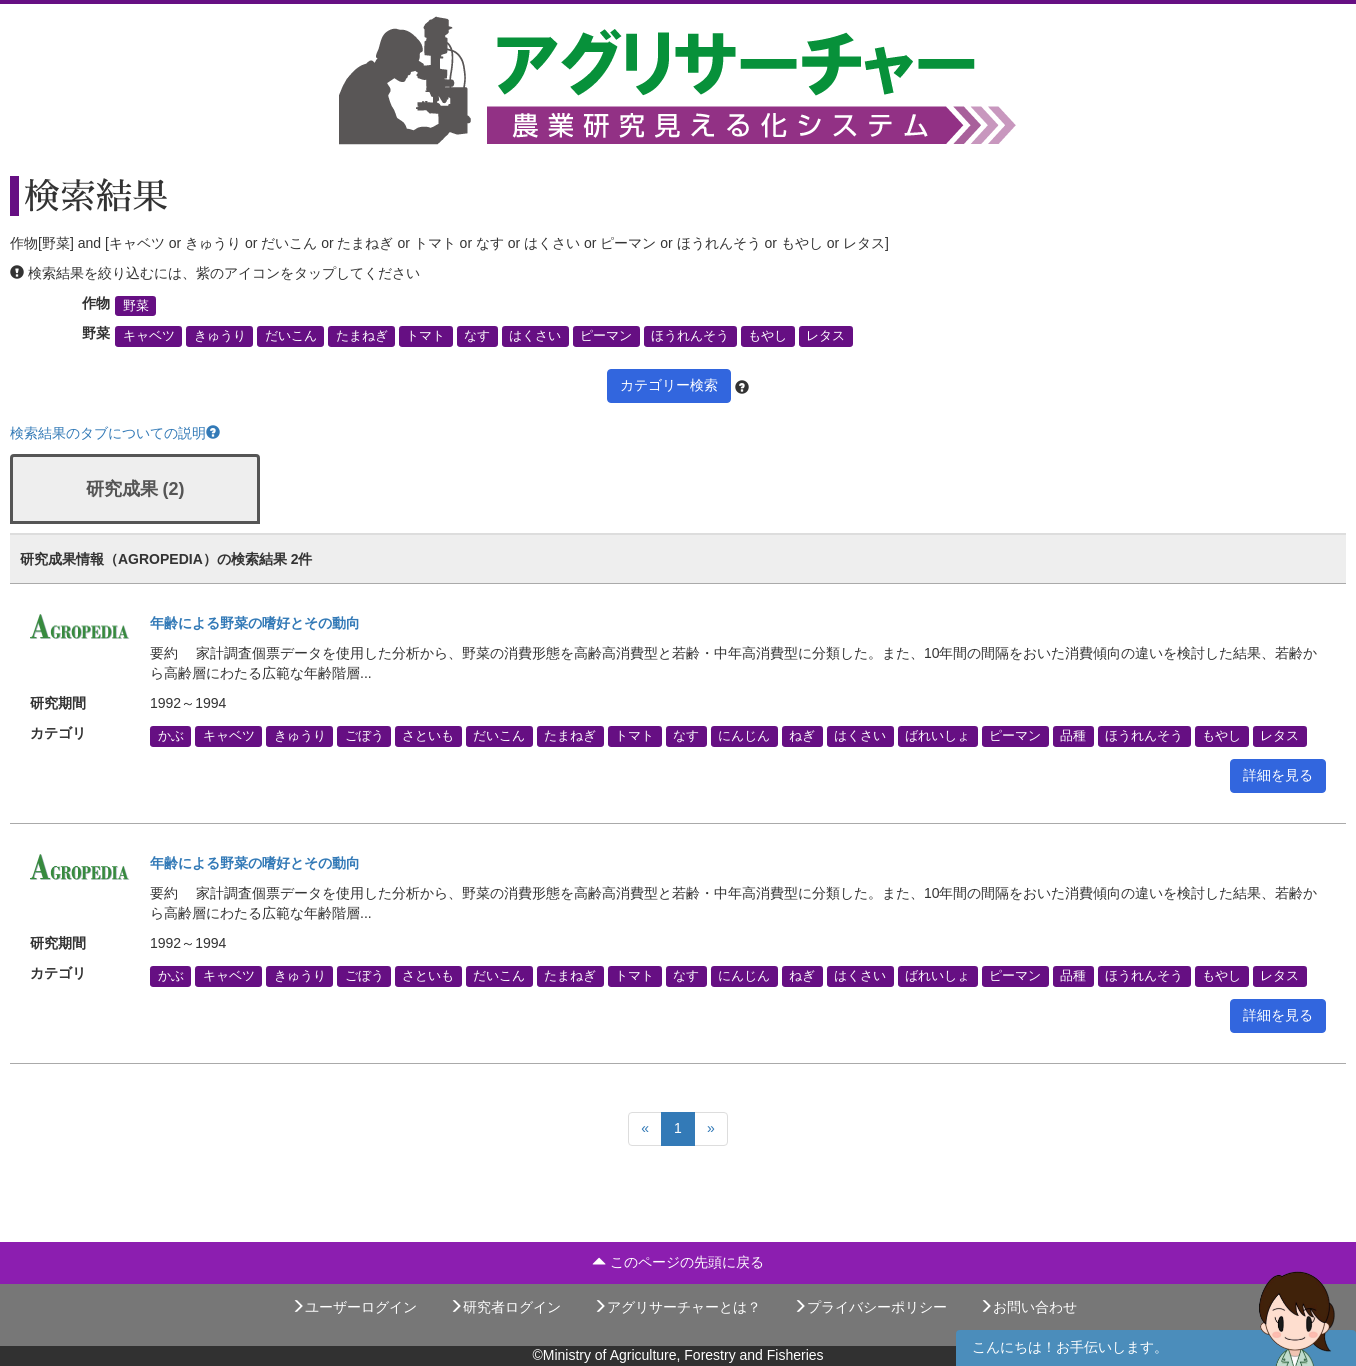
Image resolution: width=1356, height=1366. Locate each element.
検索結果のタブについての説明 (115, 433)
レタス (825, 336)
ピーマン (606, 336)
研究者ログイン (505, 1307)
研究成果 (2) (135, 489)
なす (477, 336)
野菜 (136, 306)
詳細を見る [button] (1278, 775)
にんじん (744, 736)
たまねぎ (362, 336)
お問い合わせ (1028, 1307)
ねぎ (802, 736)
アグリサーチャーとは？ (677, 1307)
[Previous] (645, 1129)
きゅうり (220, 336)
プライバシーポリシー (870, 1307)
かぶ (171, 736)
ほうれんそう (690, 336)
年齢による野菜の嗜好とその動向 (255, 623)
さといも (428, 736)
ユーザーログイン (354, 1307)
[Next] (711, 1129)
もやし (767, 336)
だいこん (291, 336)
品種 (1073, 736)
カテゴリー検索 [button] (669, 385)
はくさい (535, 336)
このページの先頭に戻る (678, 1262)
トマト (425, 336)
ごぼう (364, 736)
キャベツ (149, 336)
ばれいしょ (937, 736)
